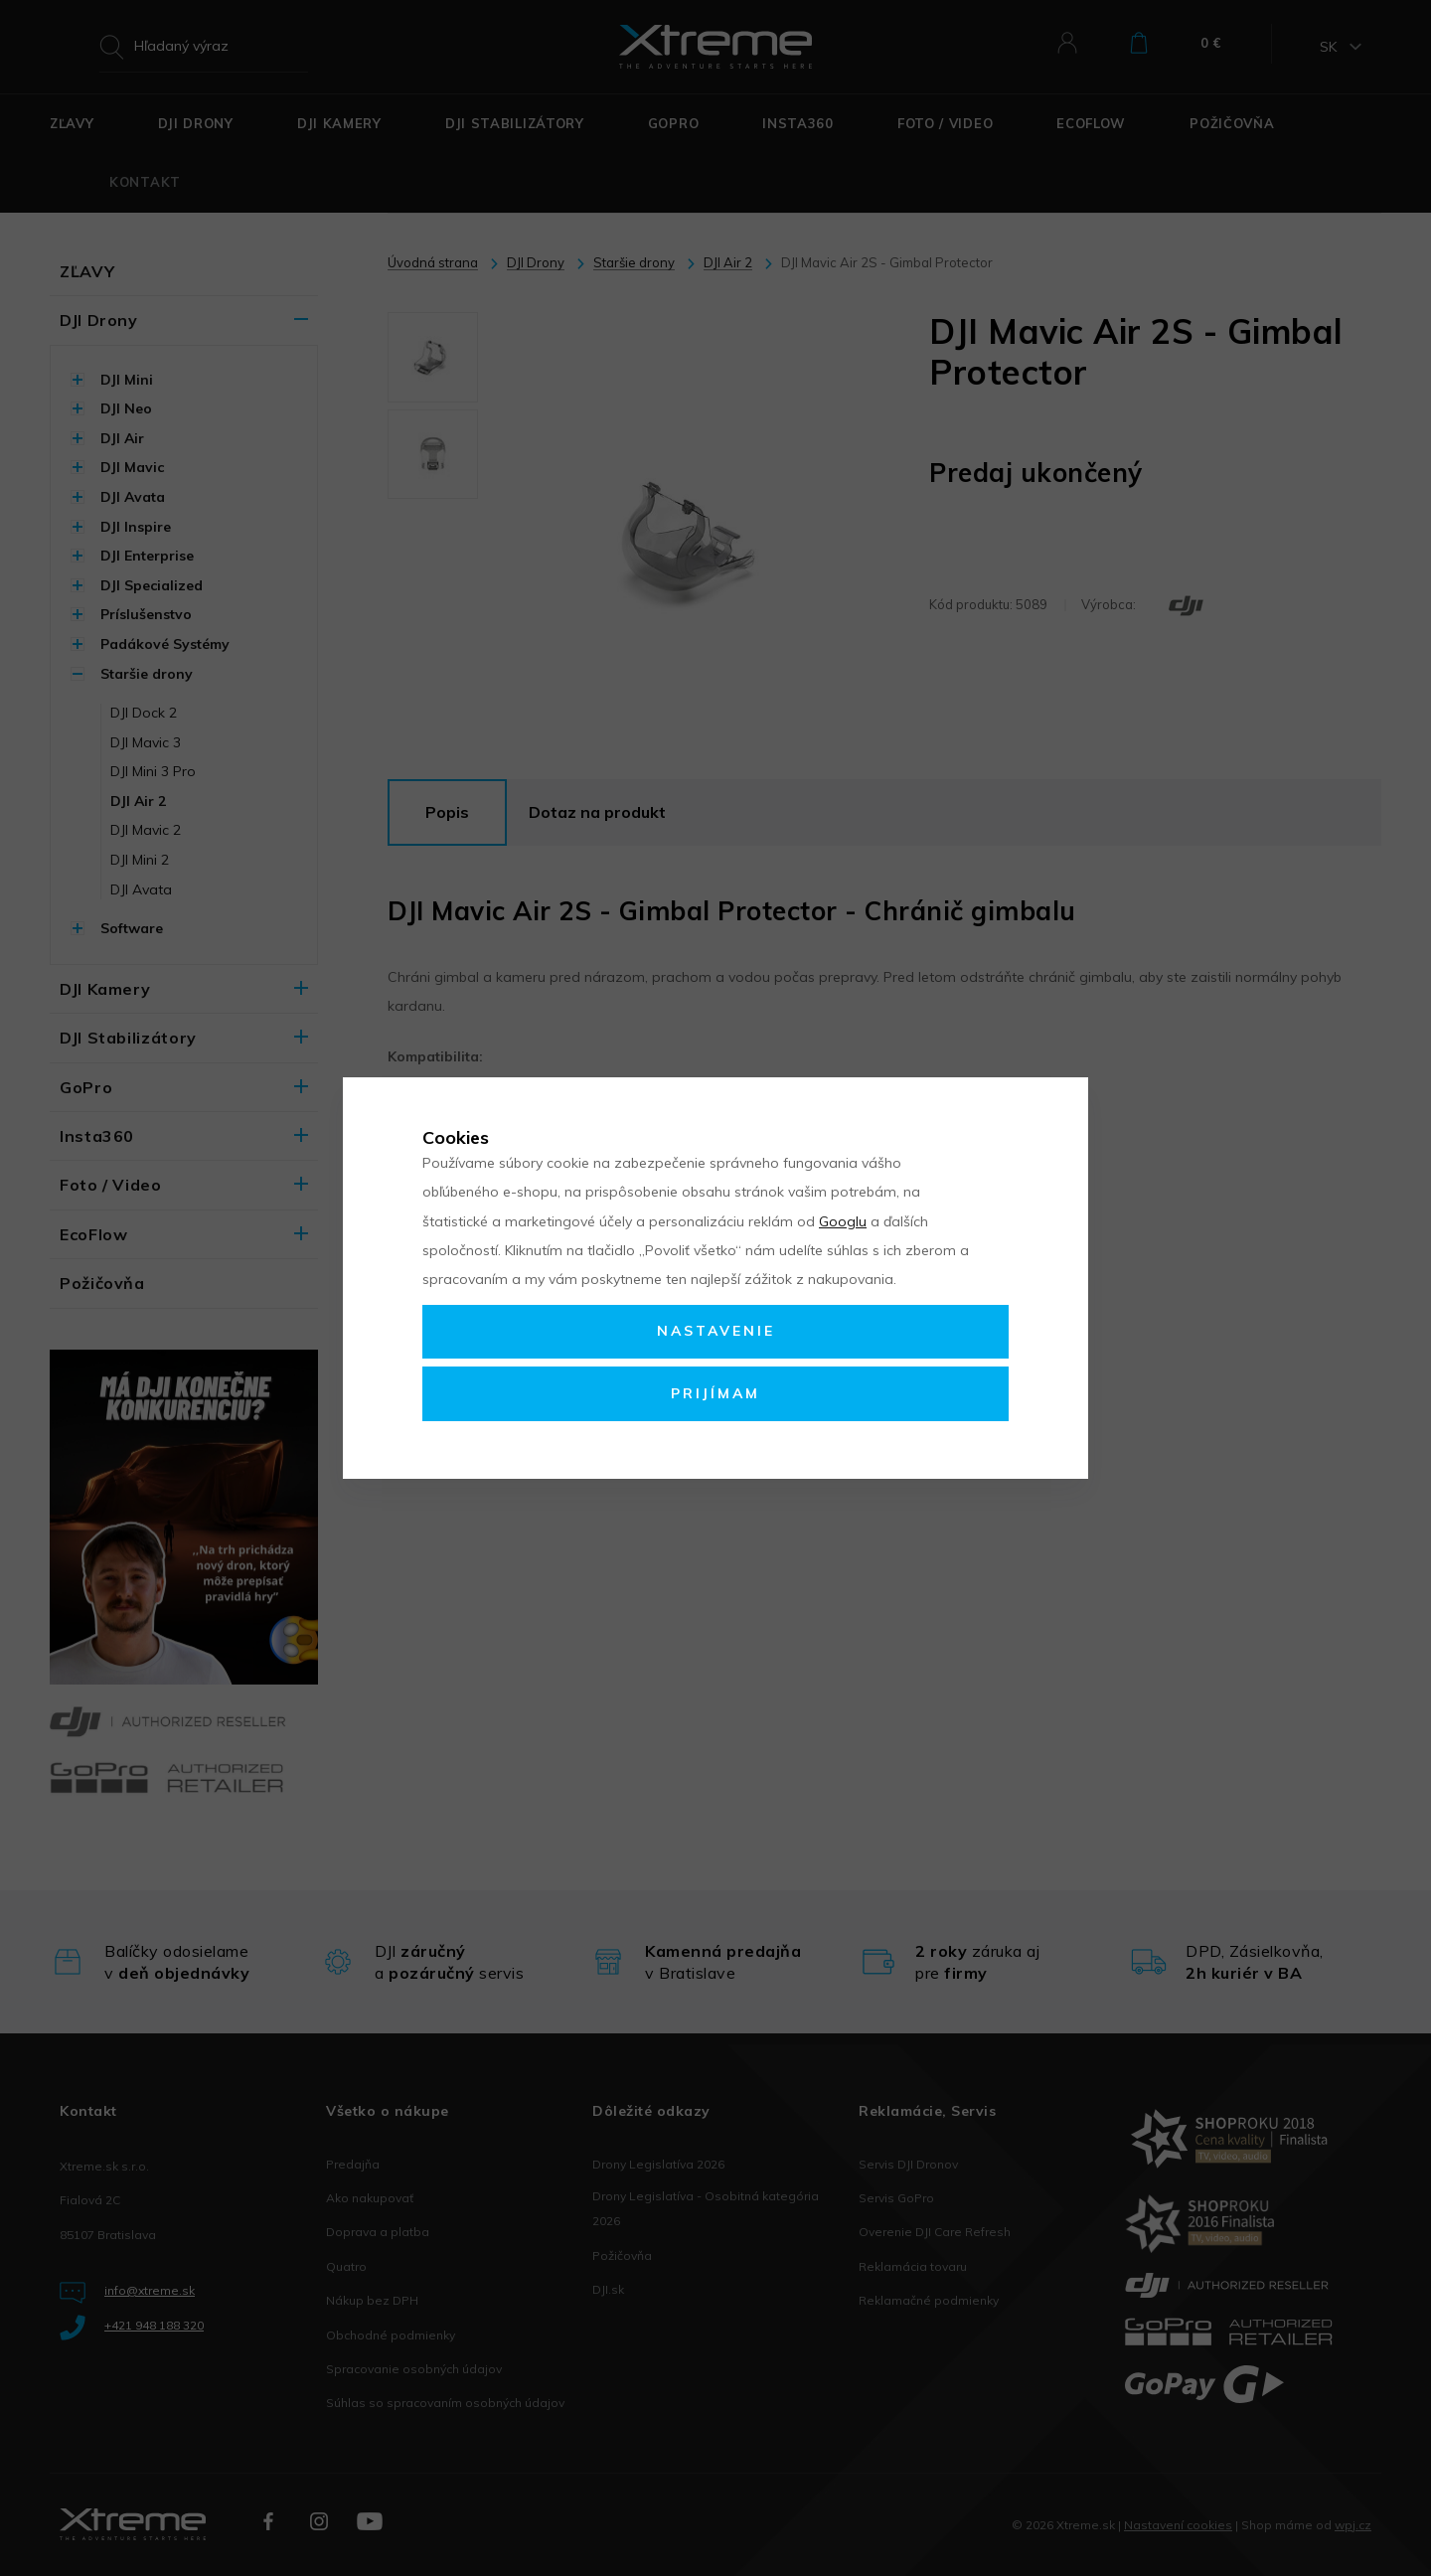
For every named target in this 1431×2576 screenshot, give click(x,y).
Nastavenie (716, 1331)
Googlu (843, 1221)
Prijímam (715, 1393)
